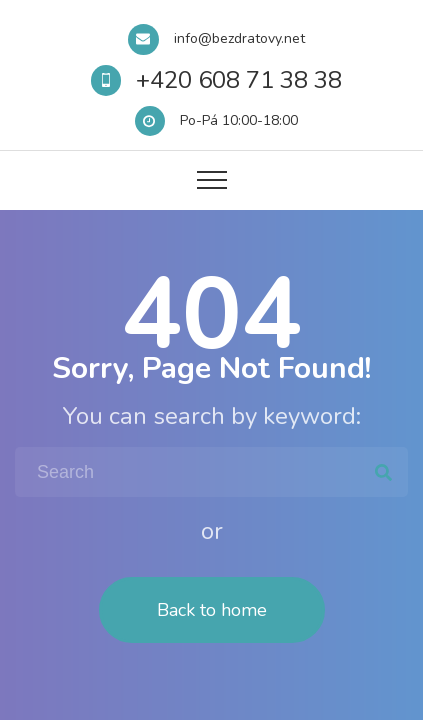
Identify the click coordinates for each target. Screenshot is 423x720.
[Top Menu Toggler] (212, 180)
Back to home (212, 610)
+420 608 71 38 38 (239, 80)
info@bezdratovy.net (239, 38)
